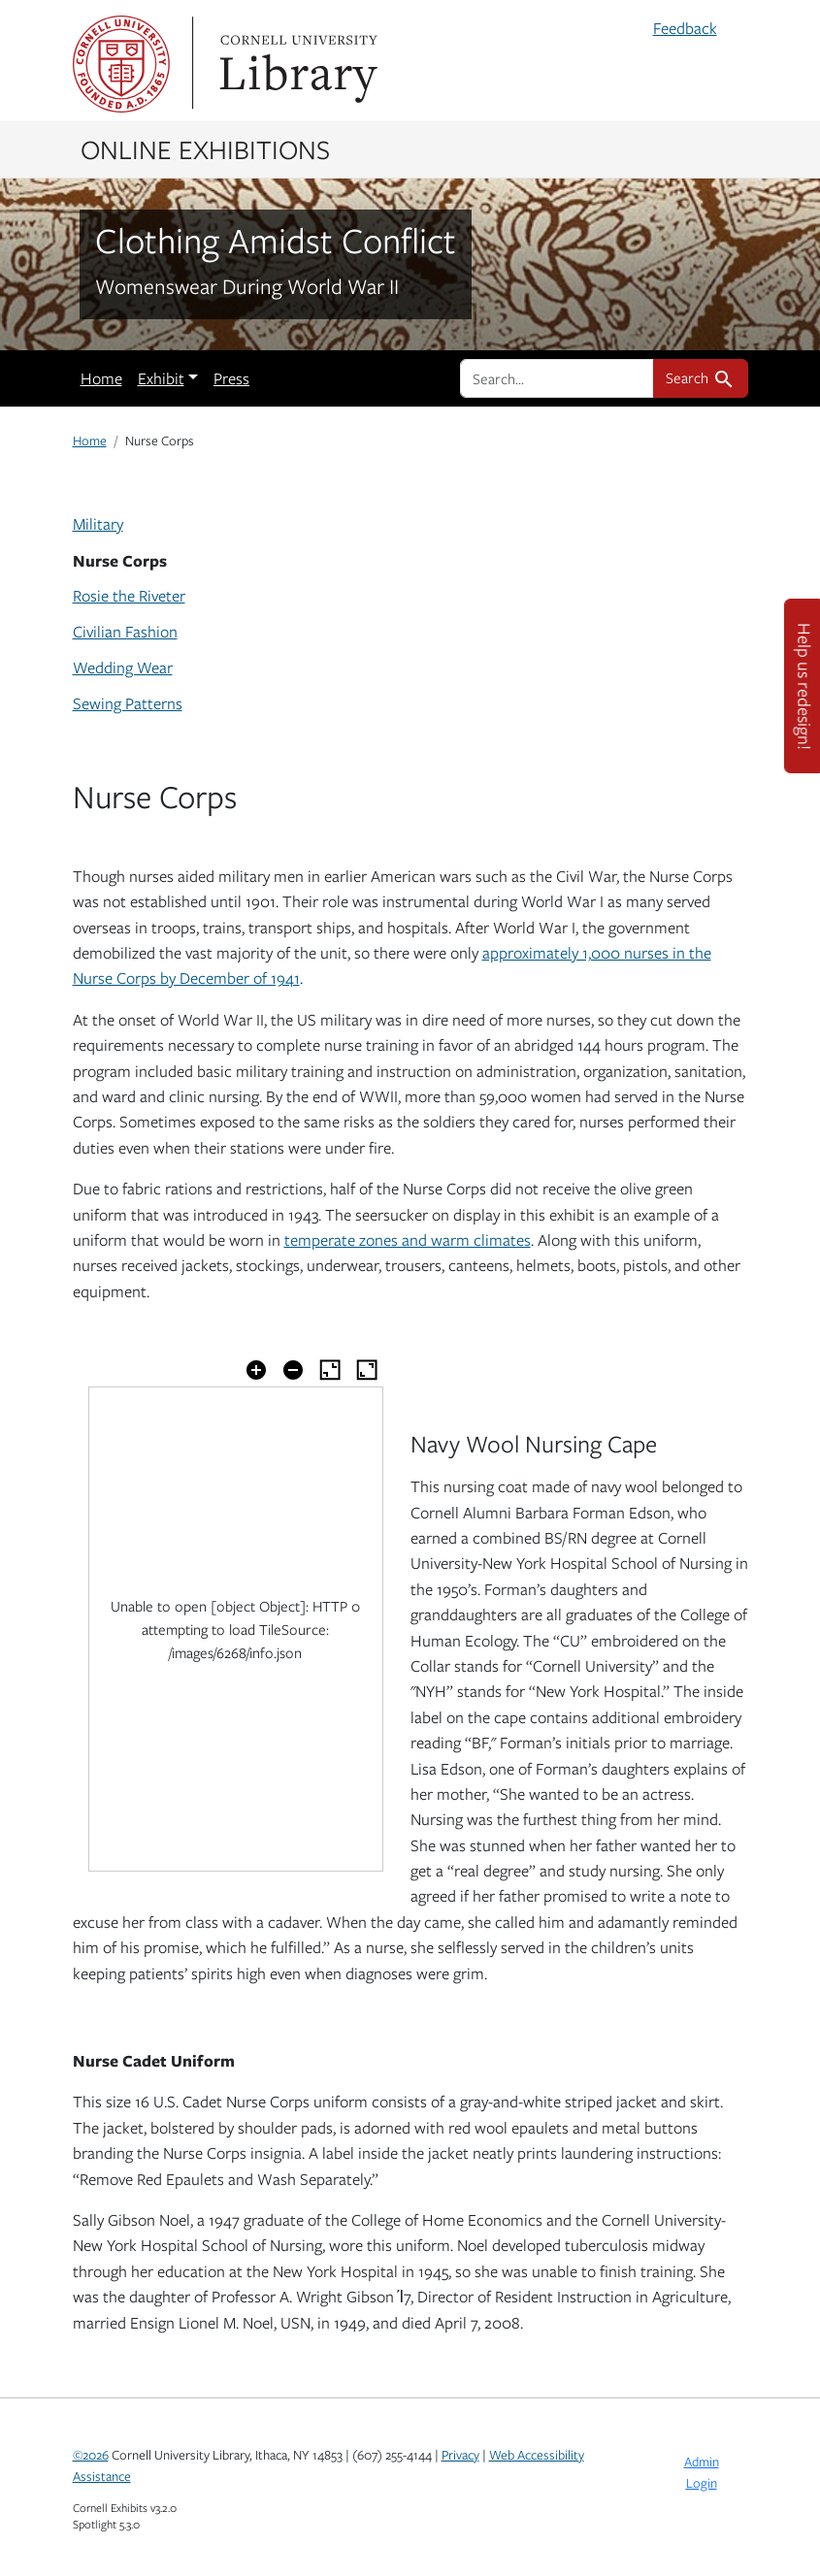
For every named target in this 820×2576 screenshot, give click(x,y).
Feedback (685, 28)
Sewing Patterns (127, 703)
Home (101, 378)
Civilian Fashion (125, 631)
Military (98, 524)
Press (231, 378)
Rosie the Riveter (129, 595)
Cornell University (121, 64)
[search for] (557, 378)
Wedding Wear (123, 667)
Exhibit (161, 378)
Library (296, 64)
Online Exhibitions (205, 148)
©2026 (91, 2454)
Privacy (460, 2454)
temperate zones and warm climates (407, 1240)
